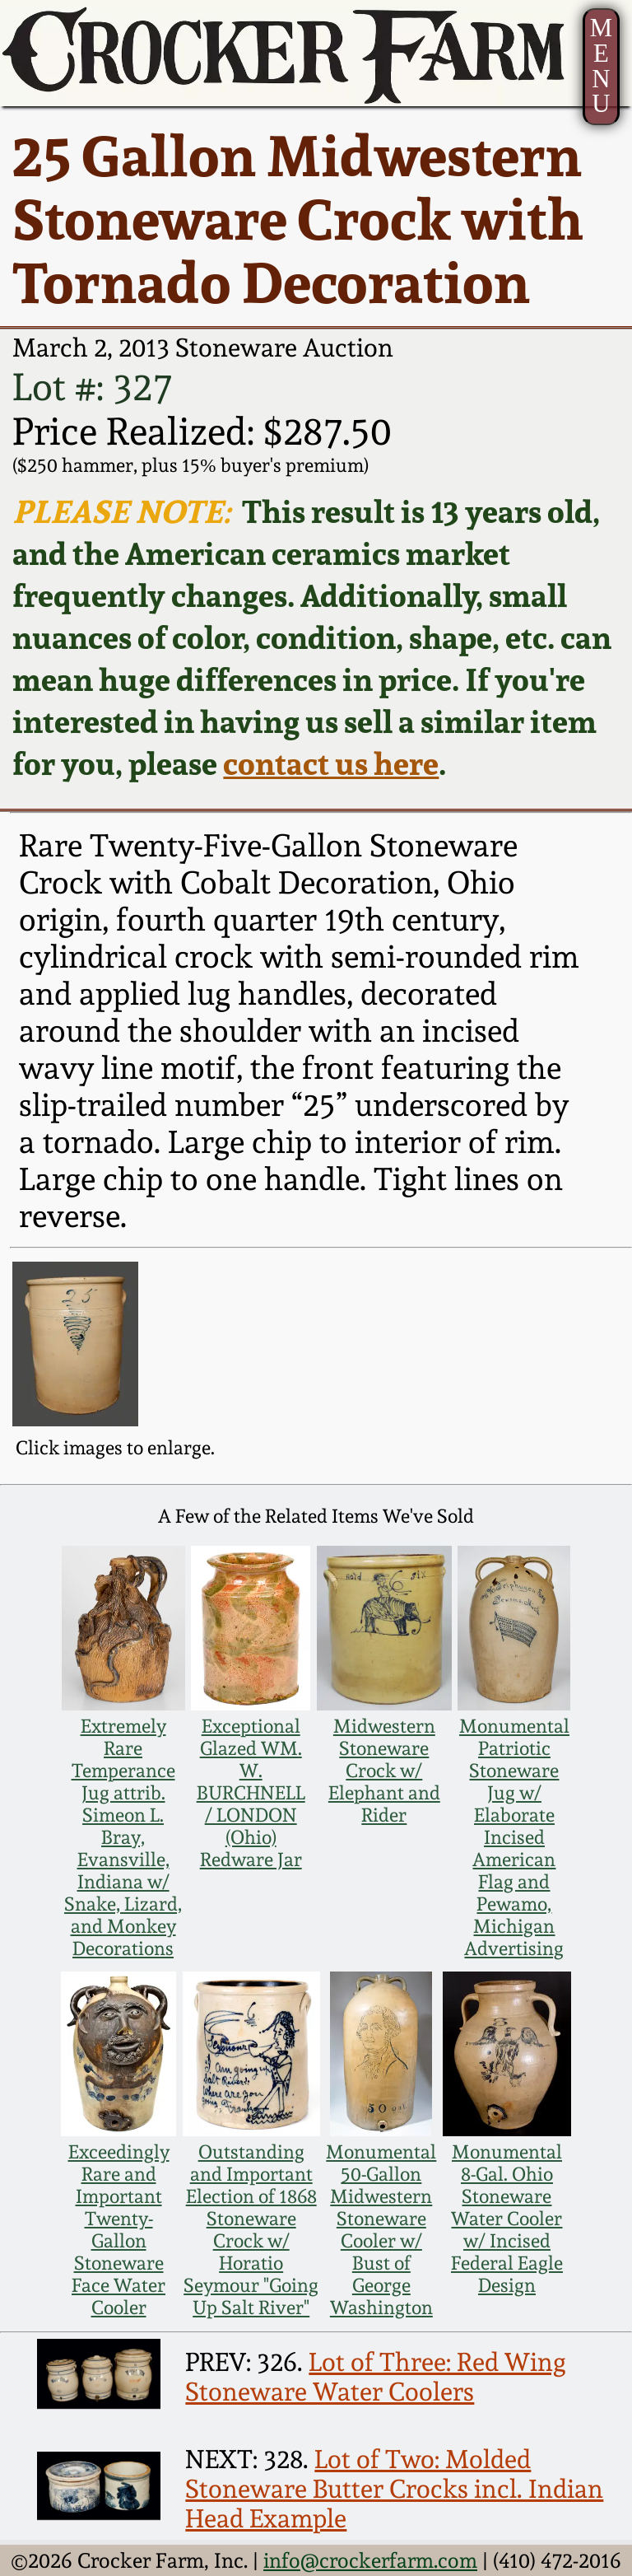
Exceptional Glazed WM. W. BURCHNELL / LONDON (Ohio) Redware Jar (251, 1792)
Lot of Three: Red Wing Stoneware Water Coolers (375, 2376)
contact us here (331, 763)
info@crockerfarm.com (370, 2560)
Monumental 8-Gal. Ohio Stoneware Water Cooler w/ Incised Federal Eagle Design (507, 2218)
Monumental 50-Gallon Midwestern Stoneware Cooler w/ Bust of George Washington (381, 2229)
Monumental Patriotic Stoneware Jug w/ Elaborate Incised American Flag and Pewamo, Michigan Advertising (514, 1837)
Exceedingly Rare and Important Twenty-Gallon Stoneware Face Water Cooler (119, 2229)
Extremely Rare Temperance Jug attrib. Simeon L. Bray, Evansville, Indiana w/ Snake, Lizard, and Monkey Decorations (123, 1837)
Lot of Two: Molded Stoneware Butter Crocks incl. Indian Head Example (394, 2488)
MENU (601, 66)
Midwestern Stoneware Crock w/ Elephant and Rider (384, 1770)
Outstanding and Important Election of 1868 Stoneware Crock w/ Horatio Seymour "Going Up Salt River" (251, 2229)
